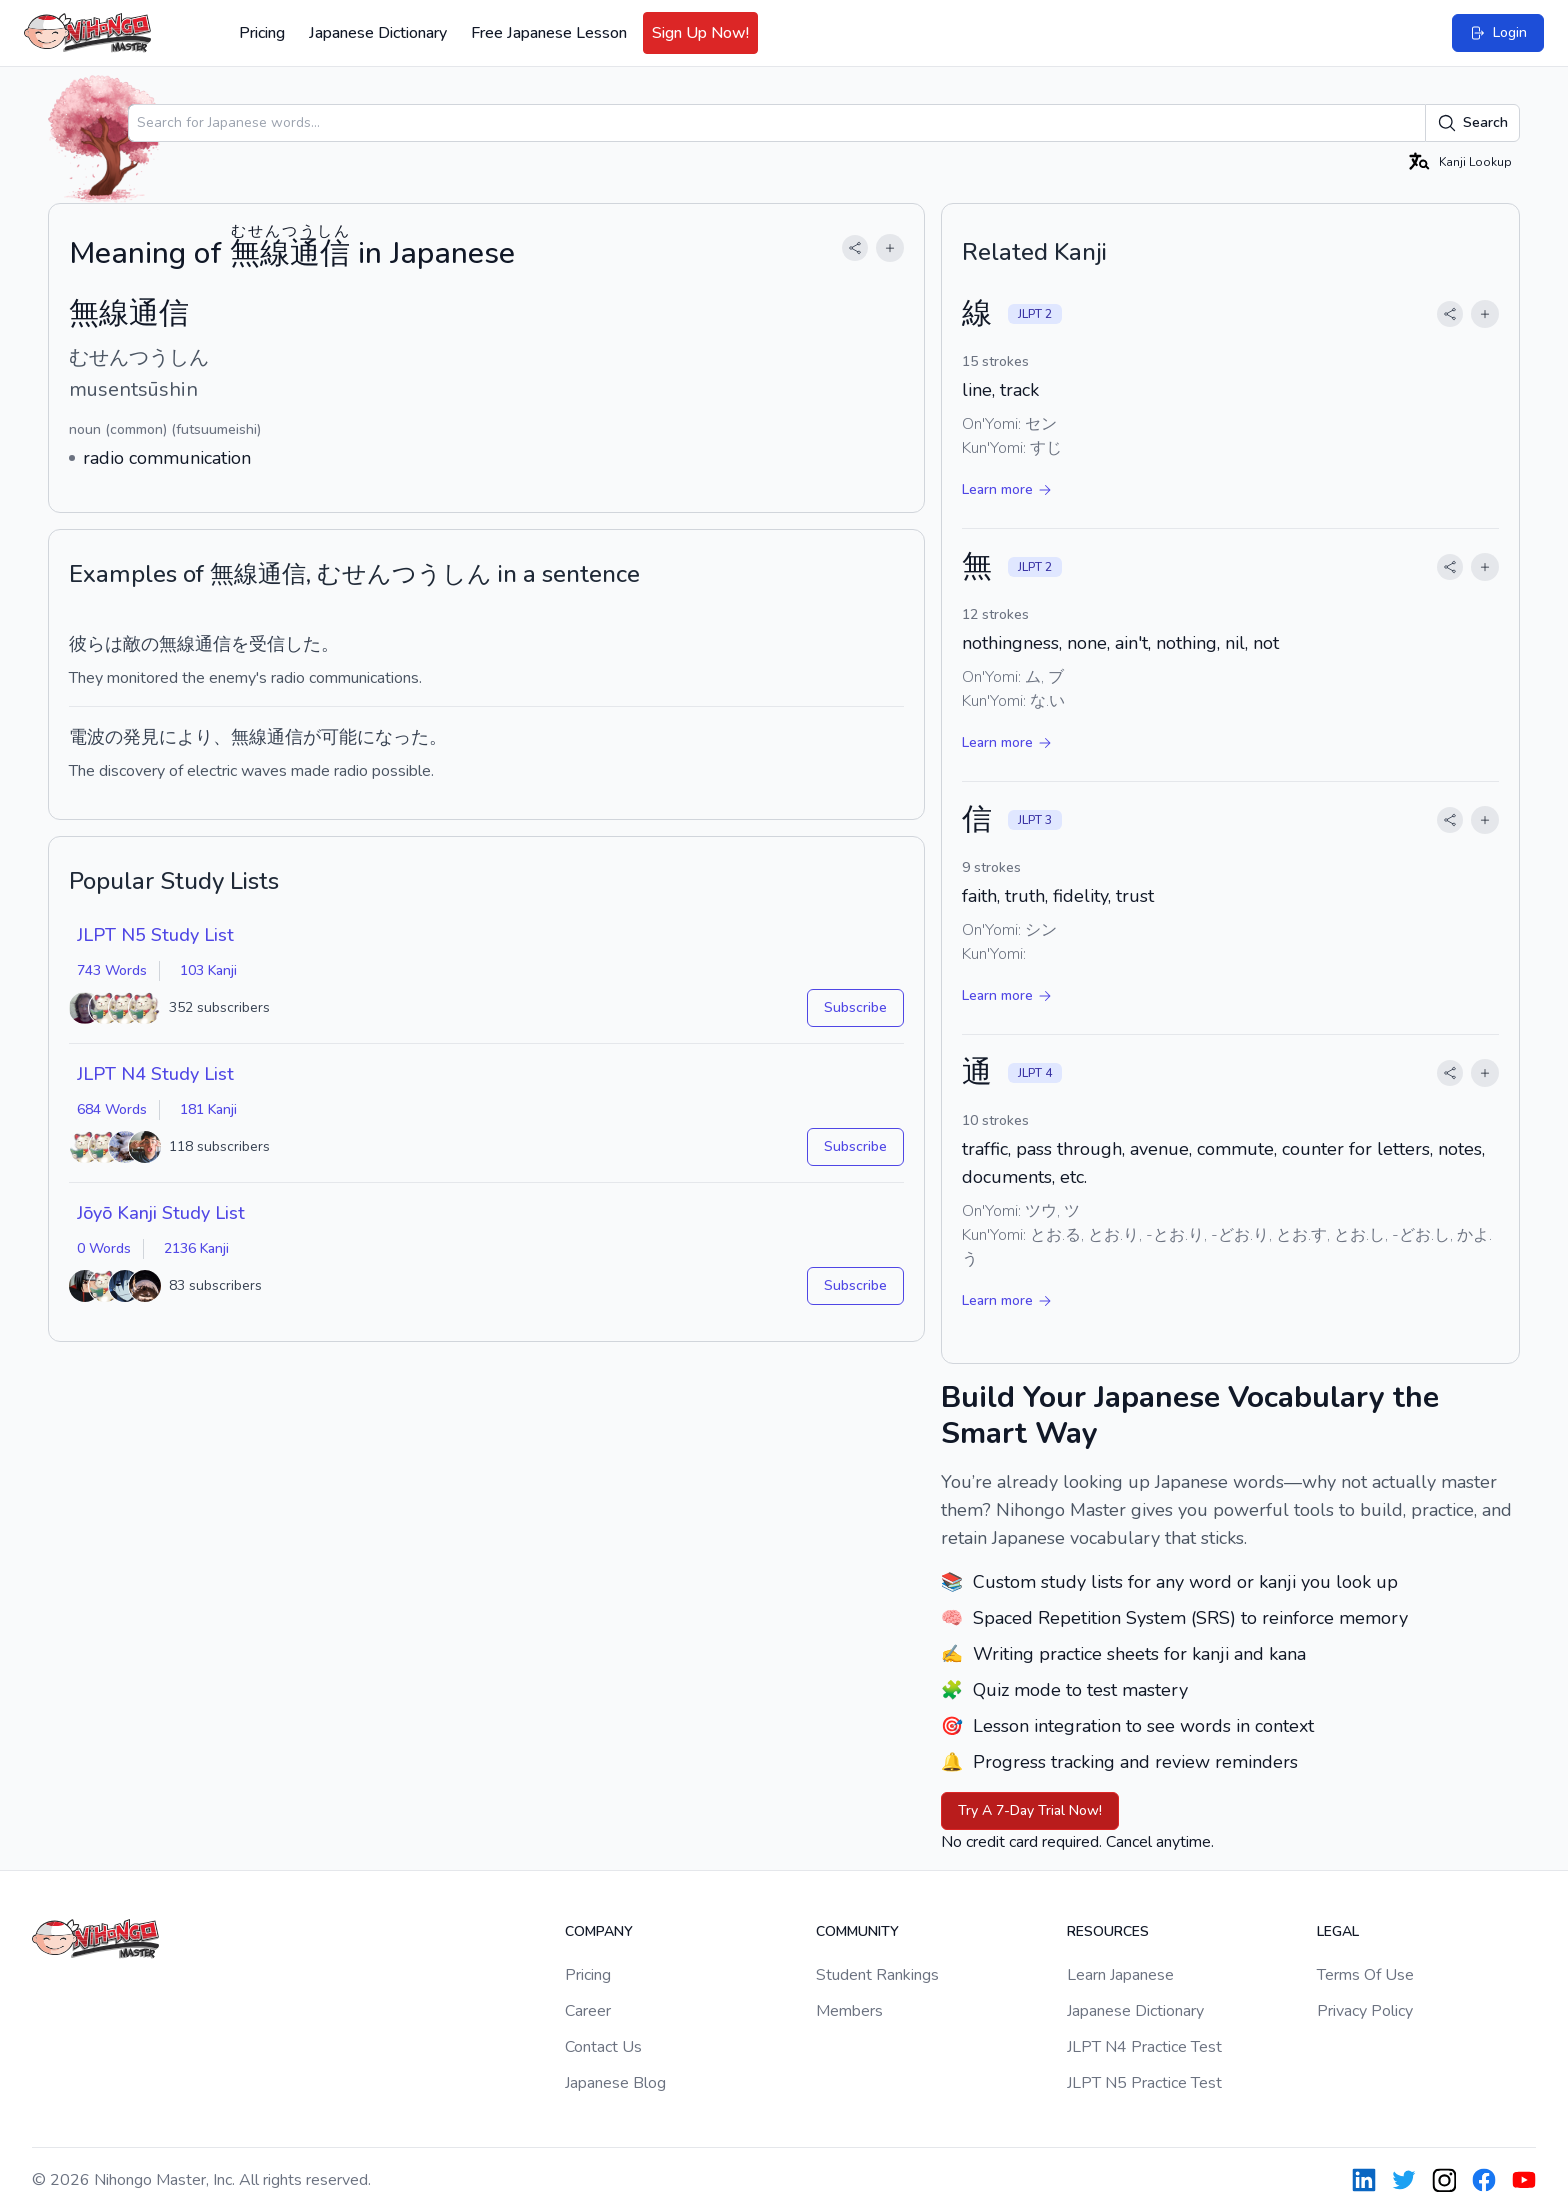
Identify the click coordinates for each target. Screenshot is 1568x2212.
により (186, 737)
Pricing (262, 33)
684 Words (112, 1109)
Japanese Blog (615, 2083)
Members (849, 2011)
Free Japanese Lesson (549, 33)
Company (599, 1931)
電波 (87, 737)
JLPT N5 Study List (155, 935)
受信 (267, 644)
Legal (1338, 1931)
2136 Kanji (196, 1248)
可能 (339, 737)
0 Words (104, 1248)
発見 (141, 737)
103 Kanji (208, 970)
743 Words (112, 970)
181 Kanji (208, 1109)
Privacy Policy (1365, 2011)
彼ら (87, 644)
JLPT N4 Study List (155, 1074)
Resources (1108, 1931)
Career (588, 2011)
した (303, 644)
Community (857, 1931)
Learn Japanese (1120, 1975)
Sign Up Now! (700, 33)
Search (1472, 123)
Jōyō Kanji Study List (161, 1213)
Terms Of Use (1365, 1975)
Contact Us (603, 2047)
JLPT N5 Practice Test (1144, 2083)
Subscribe (855, 1007)
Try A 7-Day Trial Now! (1030, 1810)
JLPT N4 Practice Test (1144, 2047)
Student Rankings (877, 1975)
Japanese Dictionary (378, 33)
